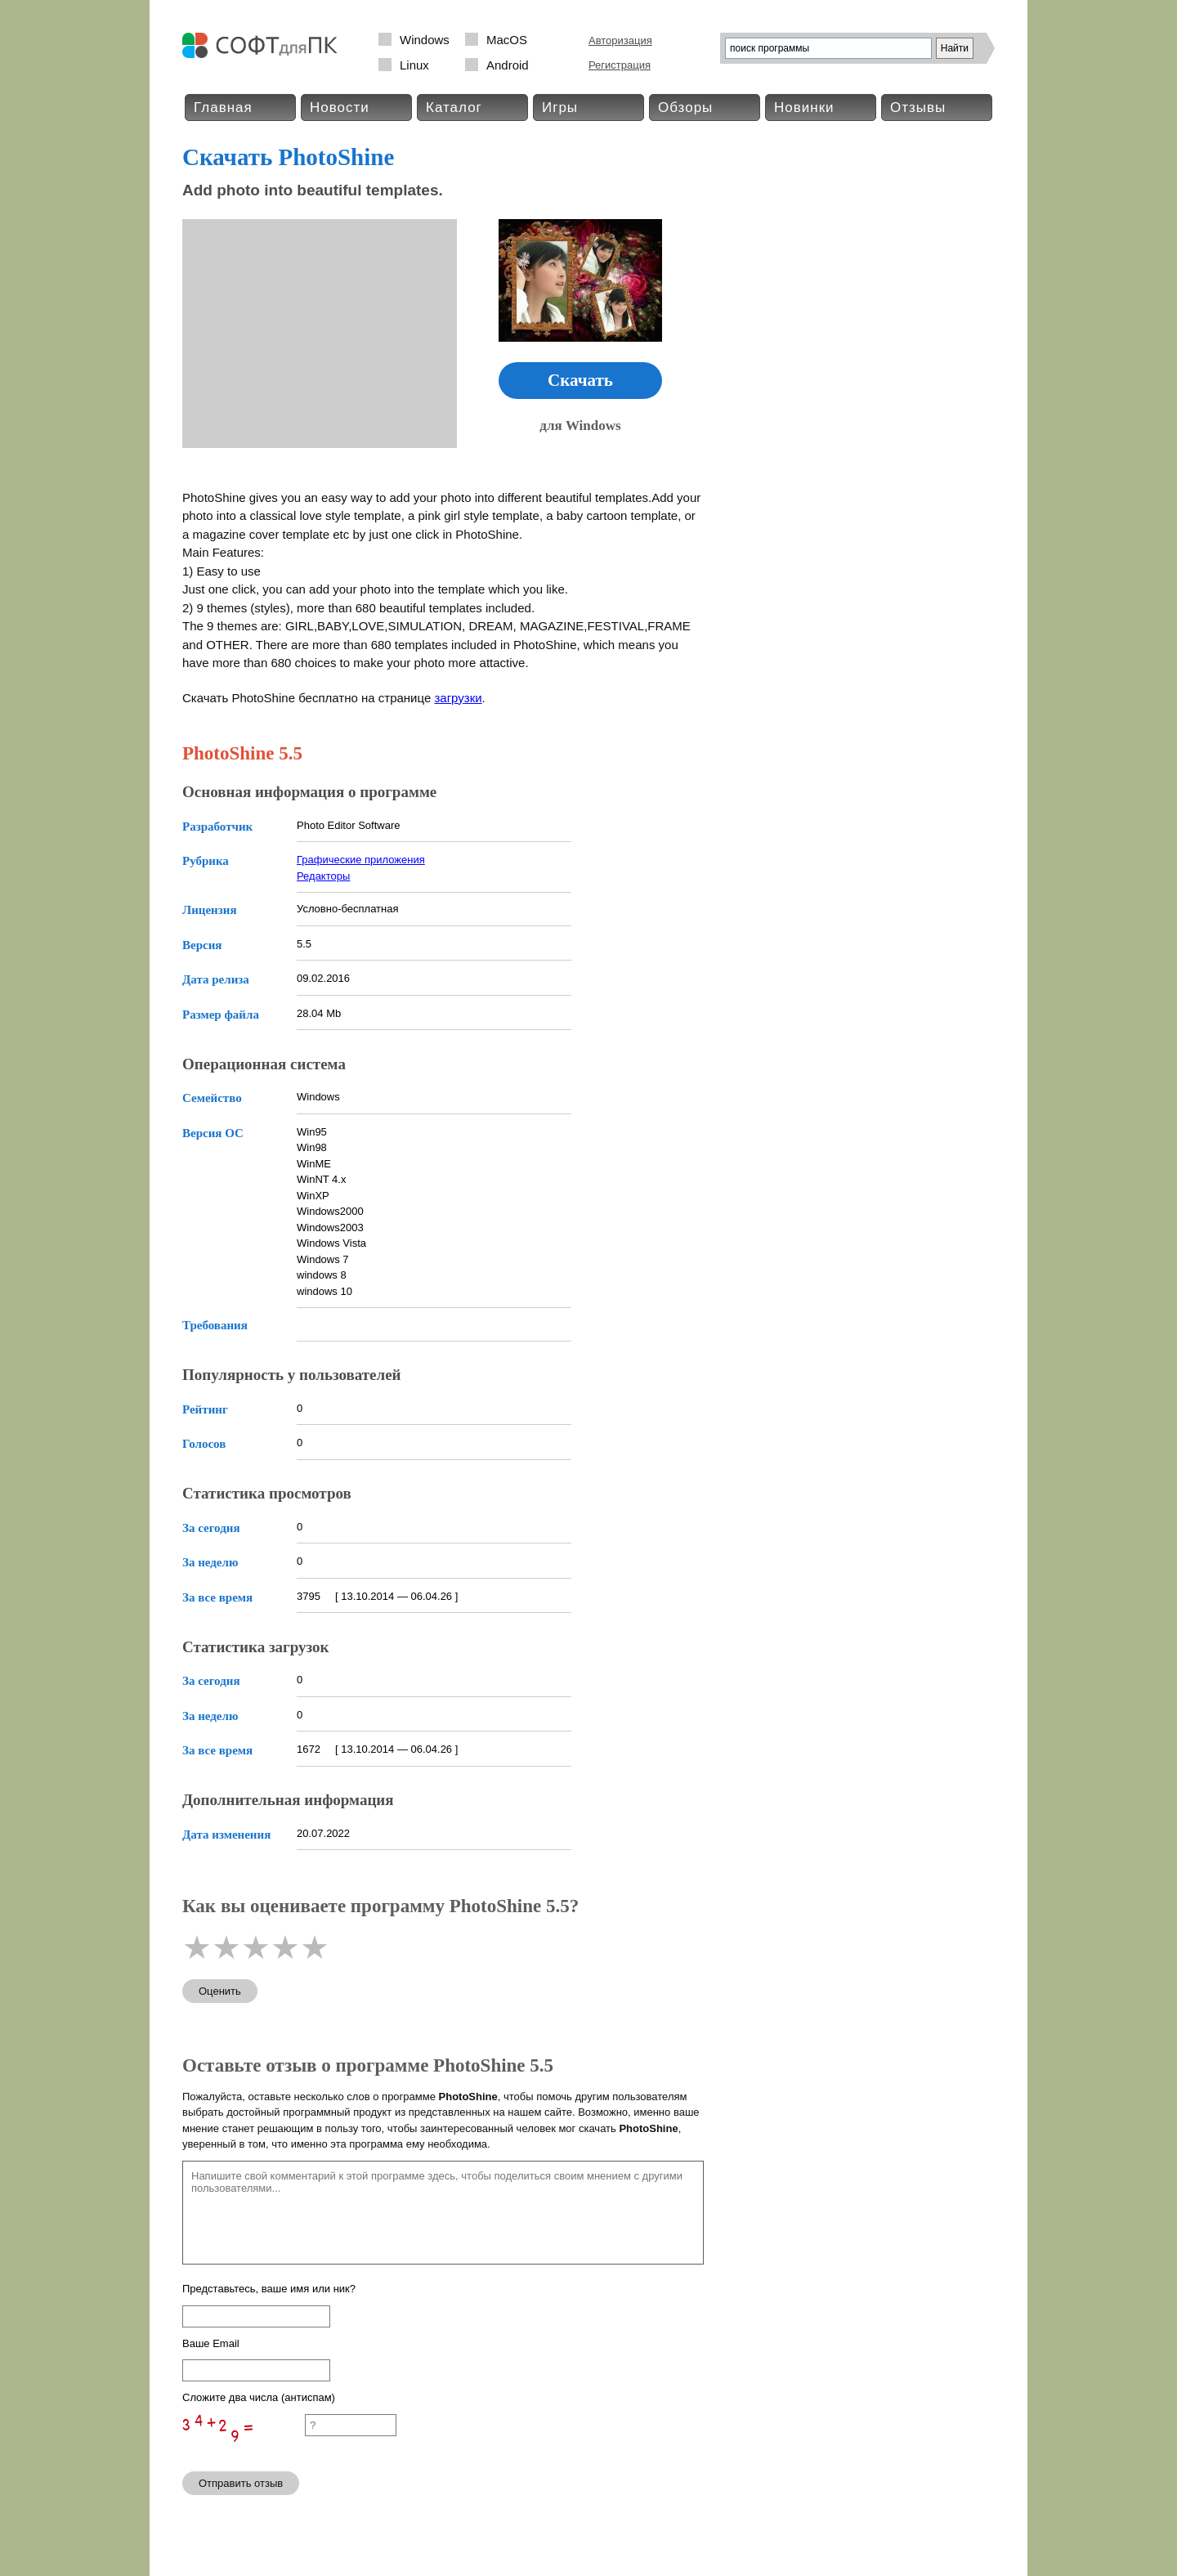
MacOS (506, 40)
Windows (425, 40)
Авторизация (620, 40)
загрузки (457, 698)
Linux (414, 65)
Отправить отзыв (241, 2483)
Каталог (454, 107)
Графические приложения (361, 859)
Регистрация (619, 65)
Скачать (580, 380)
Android (507, 65)
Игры (560, 107)
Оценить (220, 1991)
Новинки (804, 107)
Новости (339, 107)
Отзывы (918, 107)
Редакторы (323, 876)
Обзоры (685, 107)
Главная (223, 107)
